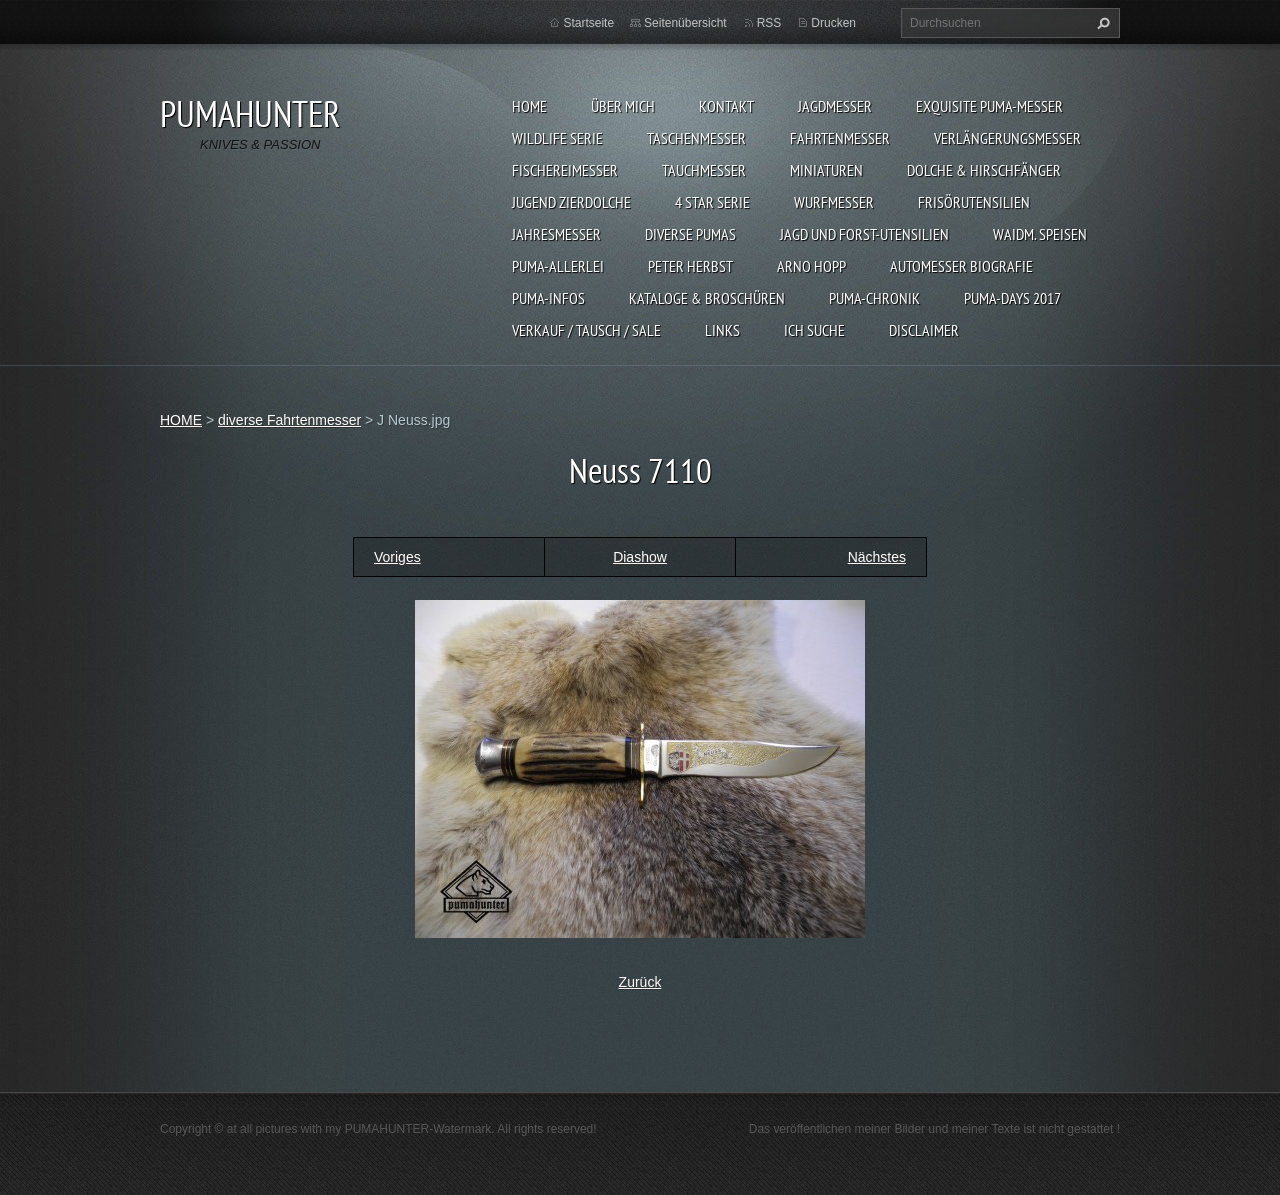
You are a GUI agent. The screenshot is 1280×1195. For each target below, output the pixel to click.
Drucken (833, 23)
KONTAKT (726, 106)
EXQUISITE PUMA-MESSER (989, 106)
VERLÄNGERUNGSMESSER (1007, 138)
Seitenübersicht (685, 23)
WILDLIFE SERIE (557, 138)
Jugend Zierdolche (571, 202)
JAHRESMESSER (556, 234)
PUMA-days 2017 (1012, 298)
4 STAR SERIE (712, 202)
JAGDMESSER (835, 106)
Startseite (588, 23)
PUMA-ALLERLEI (558, 266)
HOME (529, 106)
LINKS (722, 330)
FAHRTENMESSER (840, 138)
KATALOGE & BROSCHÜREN (707, 298)
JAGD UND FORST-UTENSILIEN (864, 234)
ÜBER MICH (623, 106)
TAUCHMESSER (704, 170)
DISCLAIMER (924, 330)
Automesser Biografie (961, 266)
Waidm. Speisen (1040, 234)
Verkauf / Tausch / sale (586, 330)
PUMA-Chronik (874, 298)
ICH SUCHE (814, 330)
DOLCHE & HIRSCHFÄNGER (984, 170)
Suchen (1101, 23)
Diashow (640, 557)
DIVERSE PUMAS (690, 234)
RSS (769, 23)
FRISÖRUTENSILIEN (974, 202)
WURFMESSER (834, 202)
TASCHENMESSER (696, 138)
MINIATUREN (826, 170)
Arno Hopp (811, 266)
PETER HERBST (690, 266)
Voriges (397, 557)
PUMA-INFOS (548, 298)
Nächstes (877, 557)
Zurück (640, 982)
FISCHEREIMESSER (565, 170)
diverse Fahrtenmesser (289, 420)
